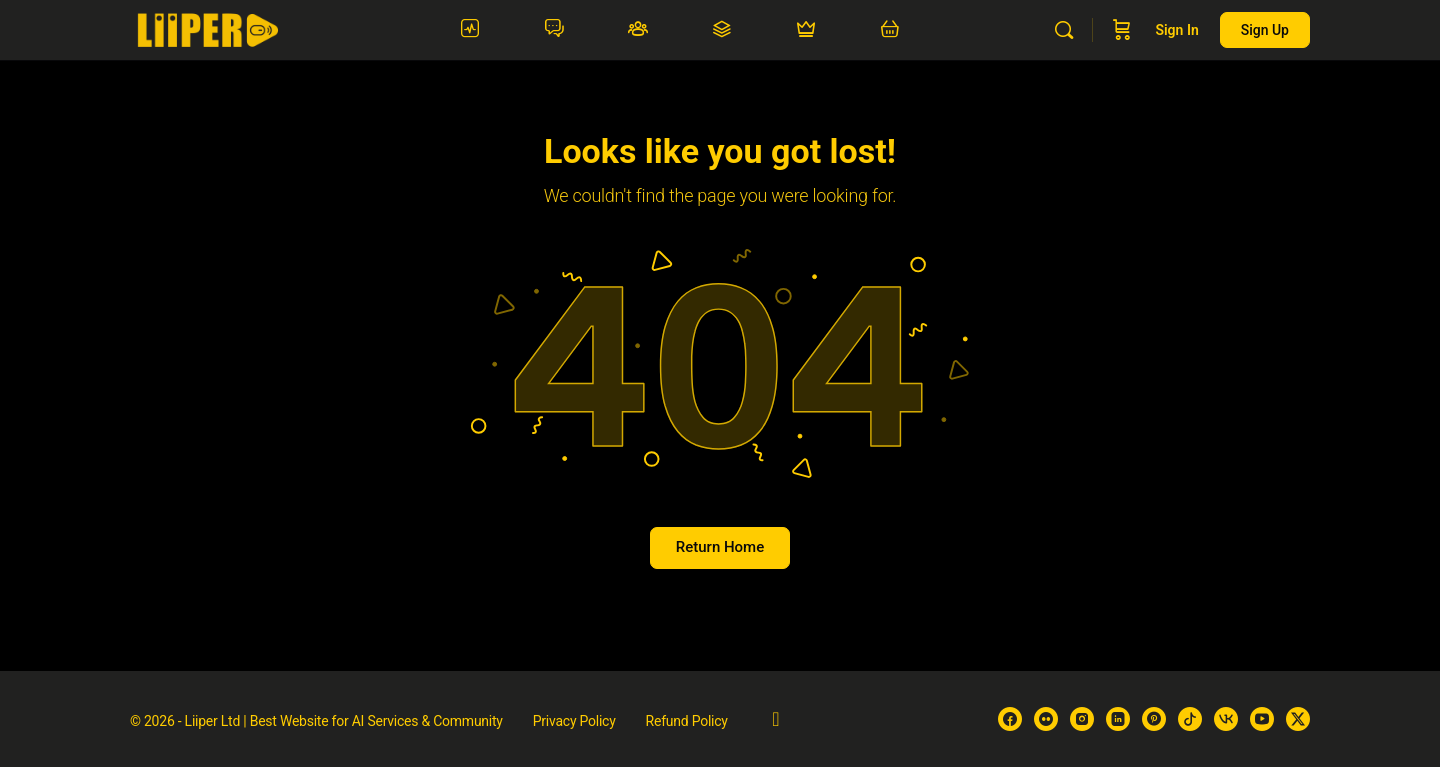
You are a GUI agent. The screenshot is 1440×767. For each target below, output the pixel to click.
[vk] (1226, 719)
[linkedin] (1118, 719)
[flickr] (1046, 719)
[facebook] (1010, 719)
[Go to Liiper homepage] (207, 28)
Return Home (720, 547)
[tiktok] (1190, 719)
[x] (1298, 719)
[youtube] (1262, 719)
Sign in (1176, 30)
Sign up (1265, 30)
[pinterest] (1154, 719)
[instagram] (1082, 719)
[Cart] (1122, 30)
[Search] (1064, 30)
